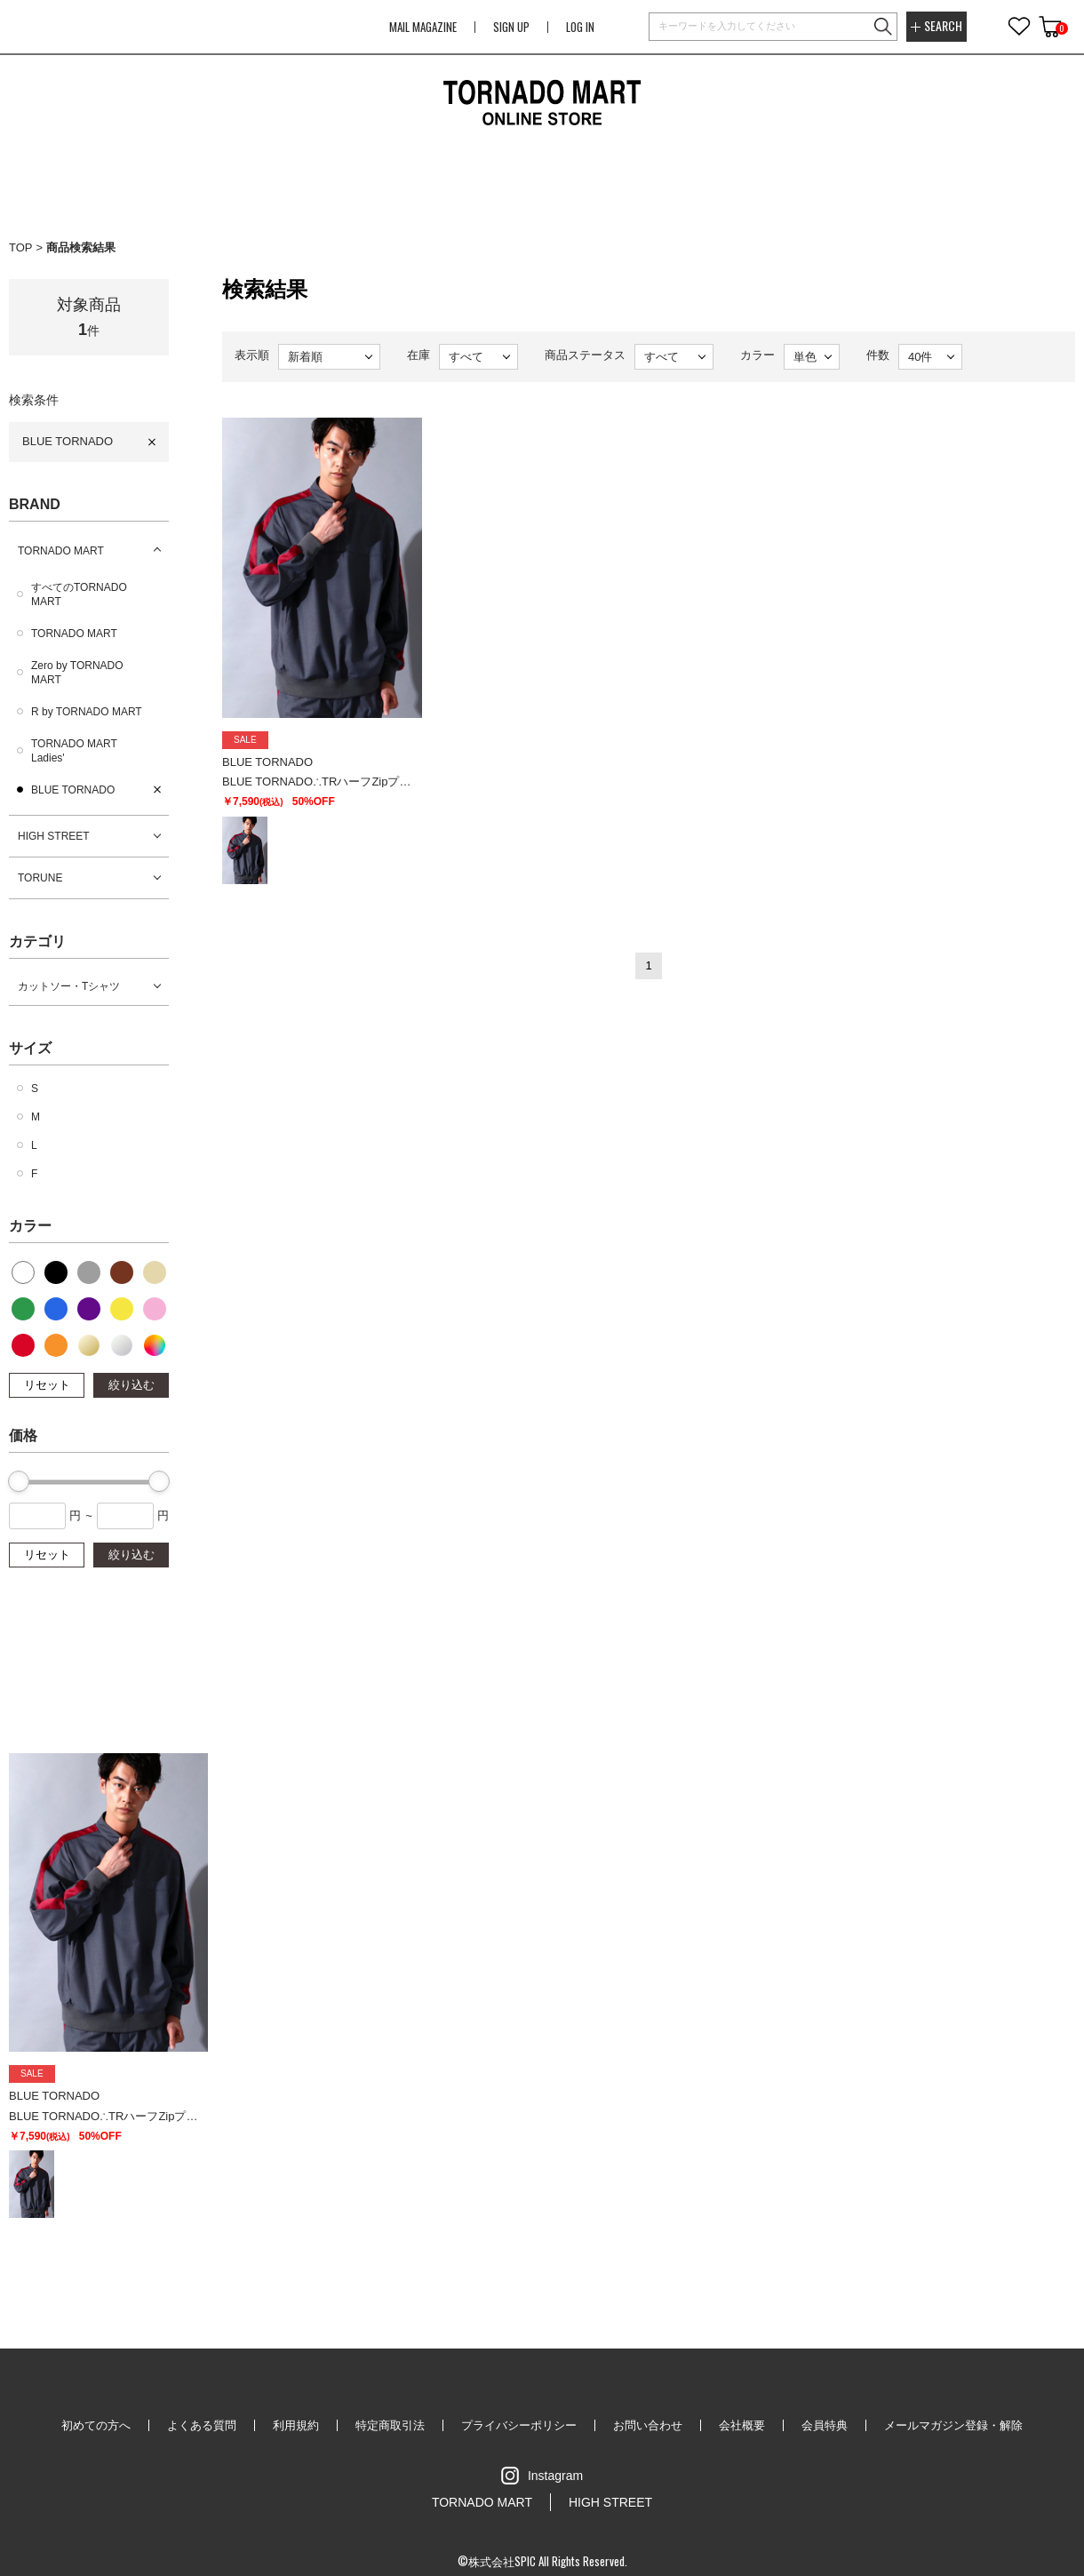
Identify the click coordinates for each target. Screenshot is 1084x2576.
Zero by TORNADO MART (77, 672)
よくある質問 (201, 2425)
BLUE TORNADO (67, 441)
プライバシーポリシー (519, 2425)
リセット (47, 1385)
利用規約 (296, 2425)
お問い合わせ (647, 2425)
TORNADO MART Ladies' (74, 751)
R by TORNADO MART (86, 712)
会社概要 (742, 2425)
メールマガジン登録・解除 (953, 2425)
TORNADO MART (61, 551)
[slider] (18, 1481)
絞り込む (131, 1385)
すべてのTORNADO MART (79, 594)
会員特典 (824, 2425)
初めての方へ (96, 2425)
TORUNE (40, 878)
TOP (21, 247)
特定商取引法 (390, 2425)
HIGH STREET (54, 836)
